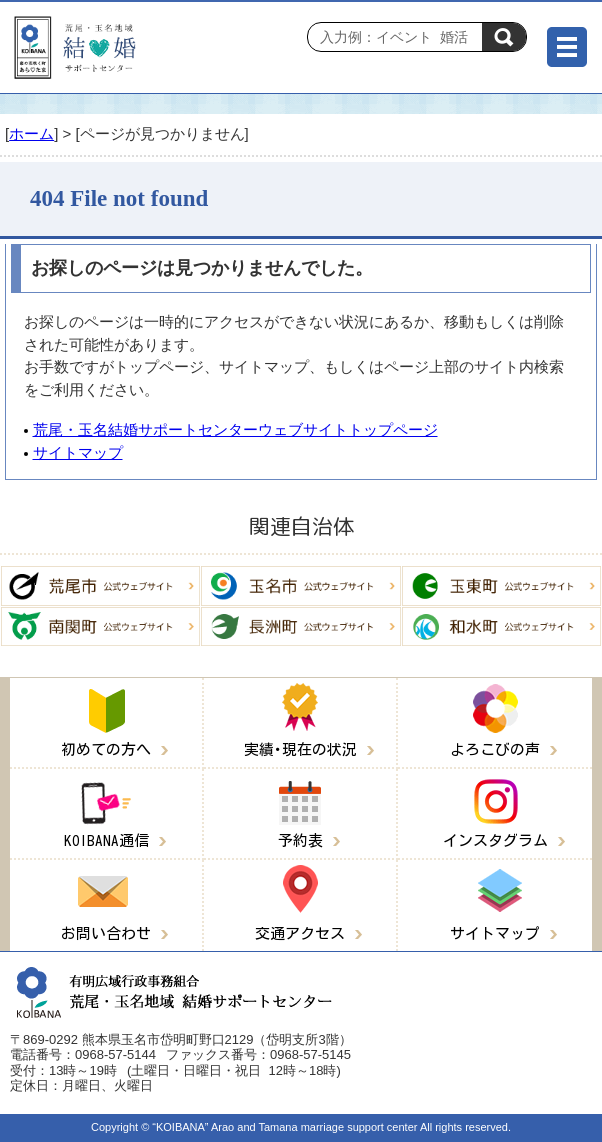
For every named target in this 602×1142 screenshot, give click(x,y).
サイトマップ (78, 452)
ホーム (31, 133)
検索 (504, 37)
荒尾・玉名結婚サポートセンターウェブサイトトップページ (235, 429)
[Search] (400, 37)
